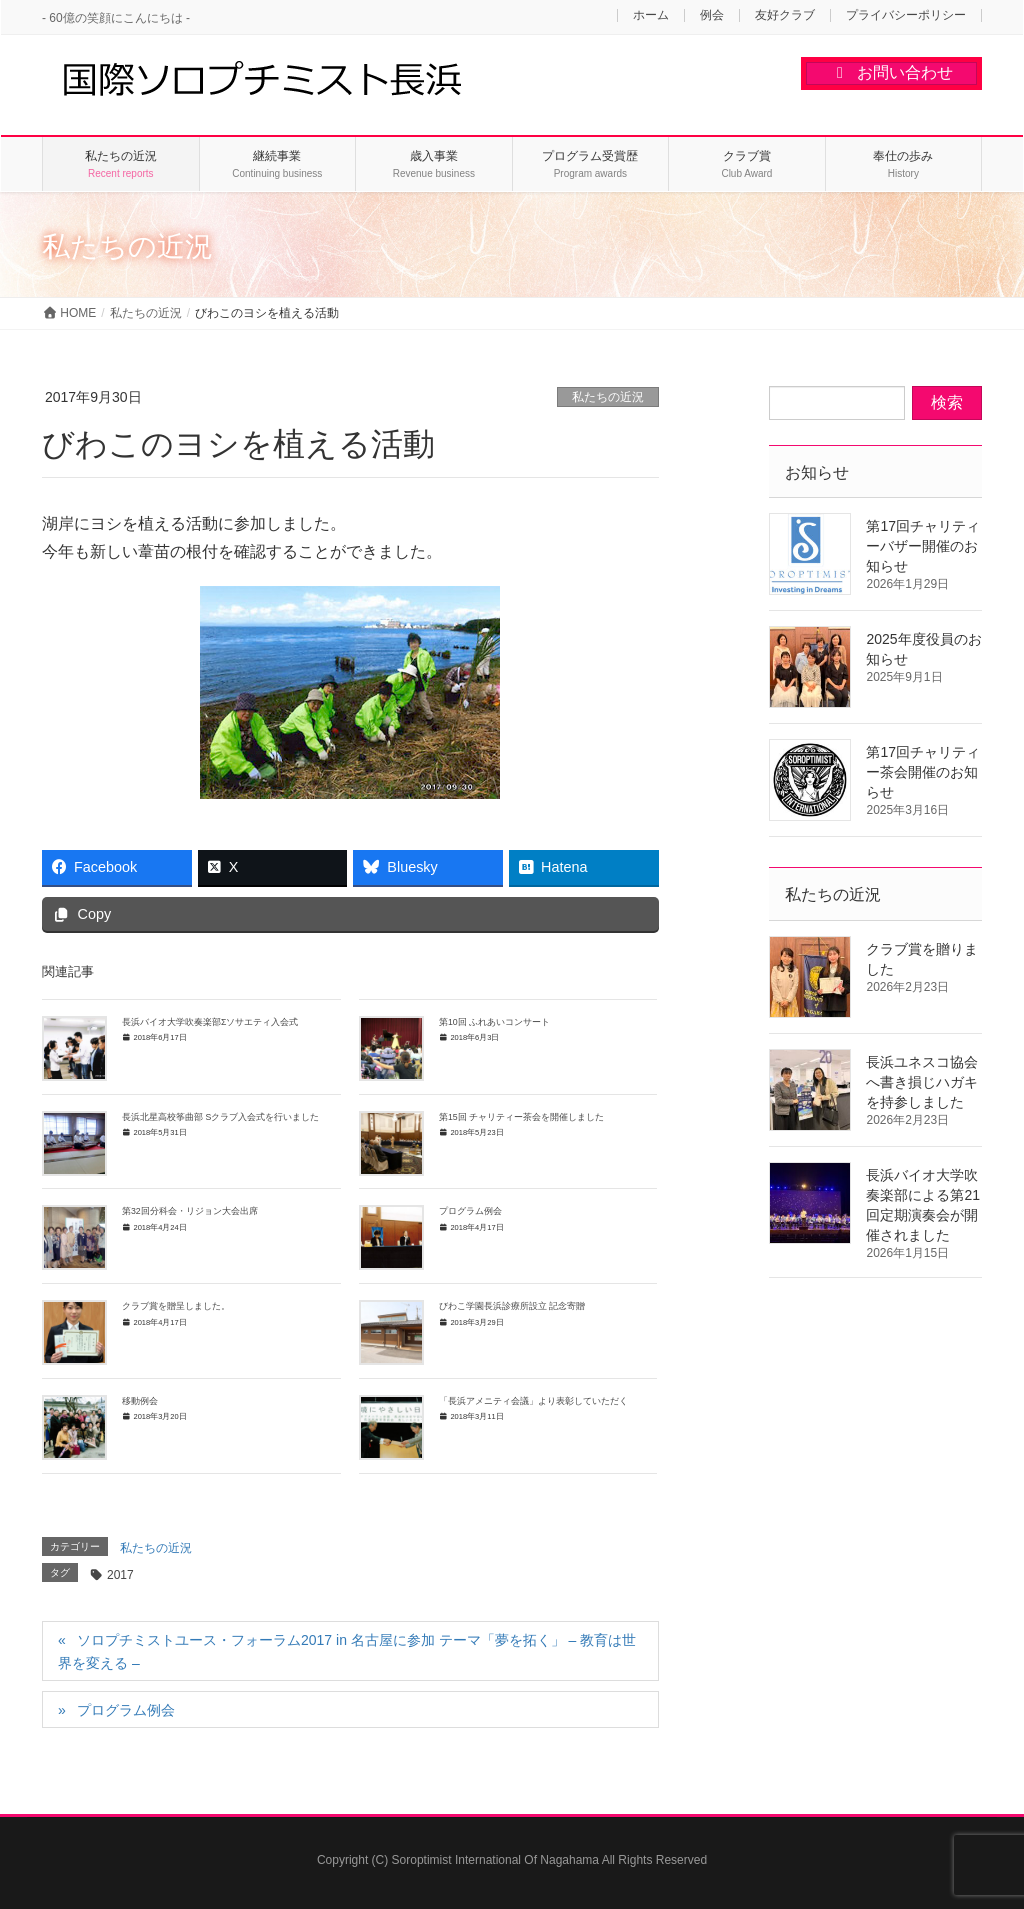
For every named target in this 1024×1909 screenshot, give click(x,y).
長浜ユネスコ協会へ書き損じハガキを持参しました (922, 1082)
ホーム (651, 15)
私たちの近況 (608, 397)
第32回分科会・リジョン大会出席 (190, 1211)
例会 (712, 15)
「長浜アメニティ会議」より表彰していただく (538, 1401)
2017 (120, 1575)
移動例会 (140, 1401)
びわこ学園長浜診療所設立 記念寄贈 (512, 1306)
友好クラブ (785, 15)
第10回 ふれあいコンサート (494, 1022)
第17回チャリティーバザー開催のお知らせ (923, 546)
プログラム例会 (470, 1211)
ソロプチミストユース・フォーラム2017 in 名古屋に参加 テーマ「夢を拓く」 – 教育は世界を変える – (347, 1651)
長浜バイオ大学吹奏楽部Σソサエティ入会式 (210, 1022)
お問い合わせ (891, 72)
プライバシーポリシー (906, 15)
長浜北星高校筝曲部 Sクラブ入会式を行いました (220, 1117)
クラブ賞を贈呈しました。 (180, 1306)
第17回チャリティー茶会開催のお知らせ (923, 772)
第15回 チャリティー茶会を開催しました (521, 1117)
